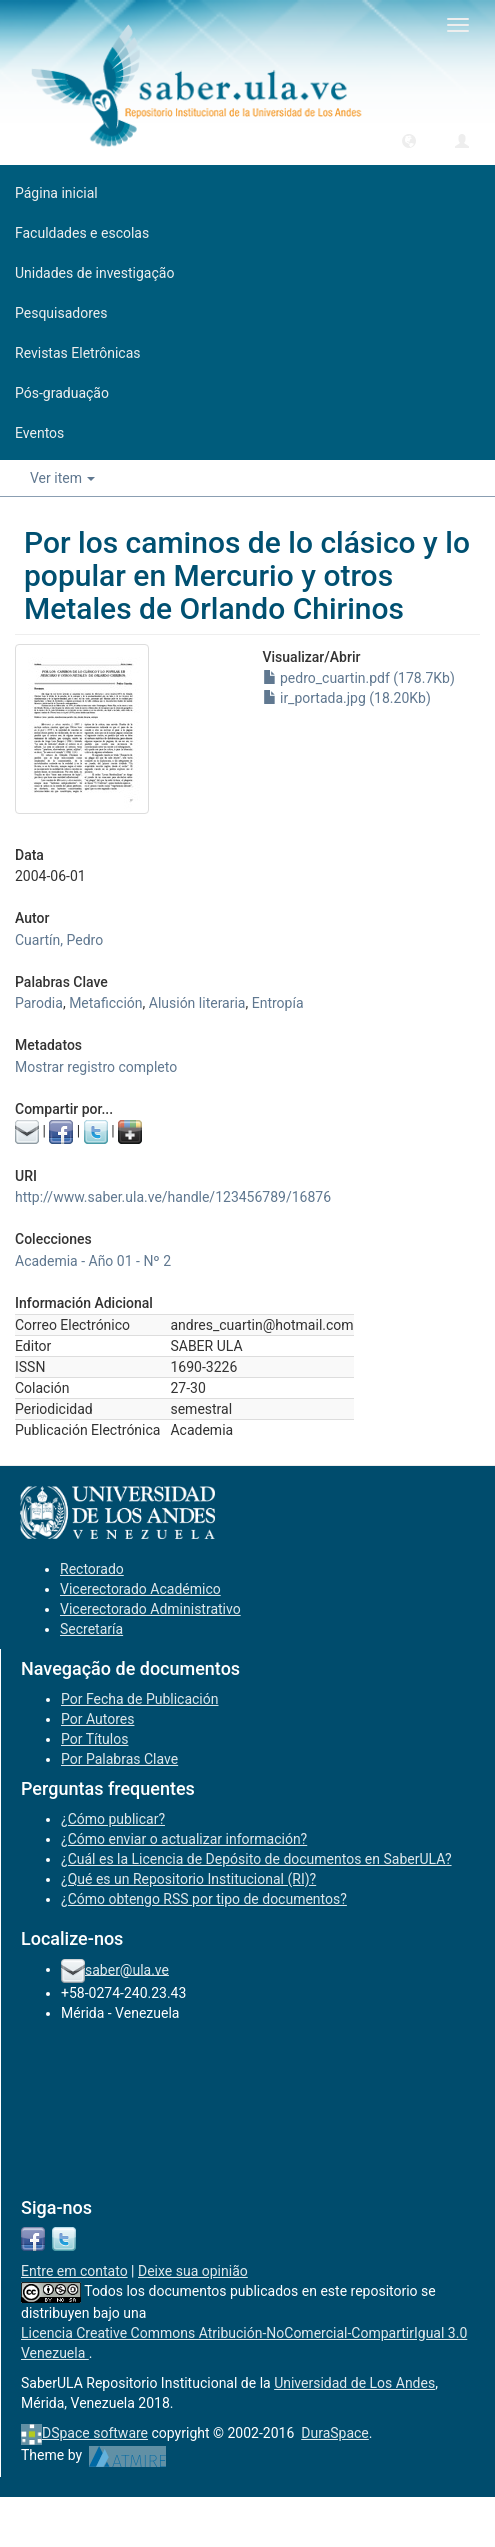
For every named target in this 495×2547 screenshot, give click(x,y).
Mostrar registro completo (96, 1067)
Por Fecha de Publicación (140, 1699)
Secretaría (91, 1629)
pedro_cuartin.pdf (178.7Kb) (359, 678)
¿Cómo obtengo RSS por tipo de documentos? (204, 1899)
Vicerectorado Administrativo (150, 1609)
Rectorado (92, 1569)
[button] (409, 140)
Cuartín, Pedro (59, 940)
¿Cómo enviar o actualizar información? (184, 1839)
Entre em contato (74, 2271)
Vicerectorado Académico (140, 1589)
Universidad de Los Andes (354, 2383)
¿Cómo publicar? (113, 1819)
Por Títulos (94, 1739)
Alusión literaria (197, 1003)
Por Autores (97, 1719)
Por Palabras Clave (119, 1759)
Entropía (278, 1003)
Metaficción (105, 1003)
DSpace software (95, 2433)
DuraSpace (335, 2433)
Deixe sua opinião (193, 2271)
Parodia (39, 1003)
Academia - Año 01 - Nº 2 (93, 1261)
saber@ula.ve (127, 1969)
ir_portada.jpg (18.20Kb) (347, 698)
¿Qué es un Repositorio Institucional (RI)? (188, 1879)
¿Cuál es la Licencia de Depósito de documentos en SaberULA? (256, 1859)
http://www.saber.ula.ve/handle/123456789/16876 (173, 1197)
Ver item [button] (62, 478)
